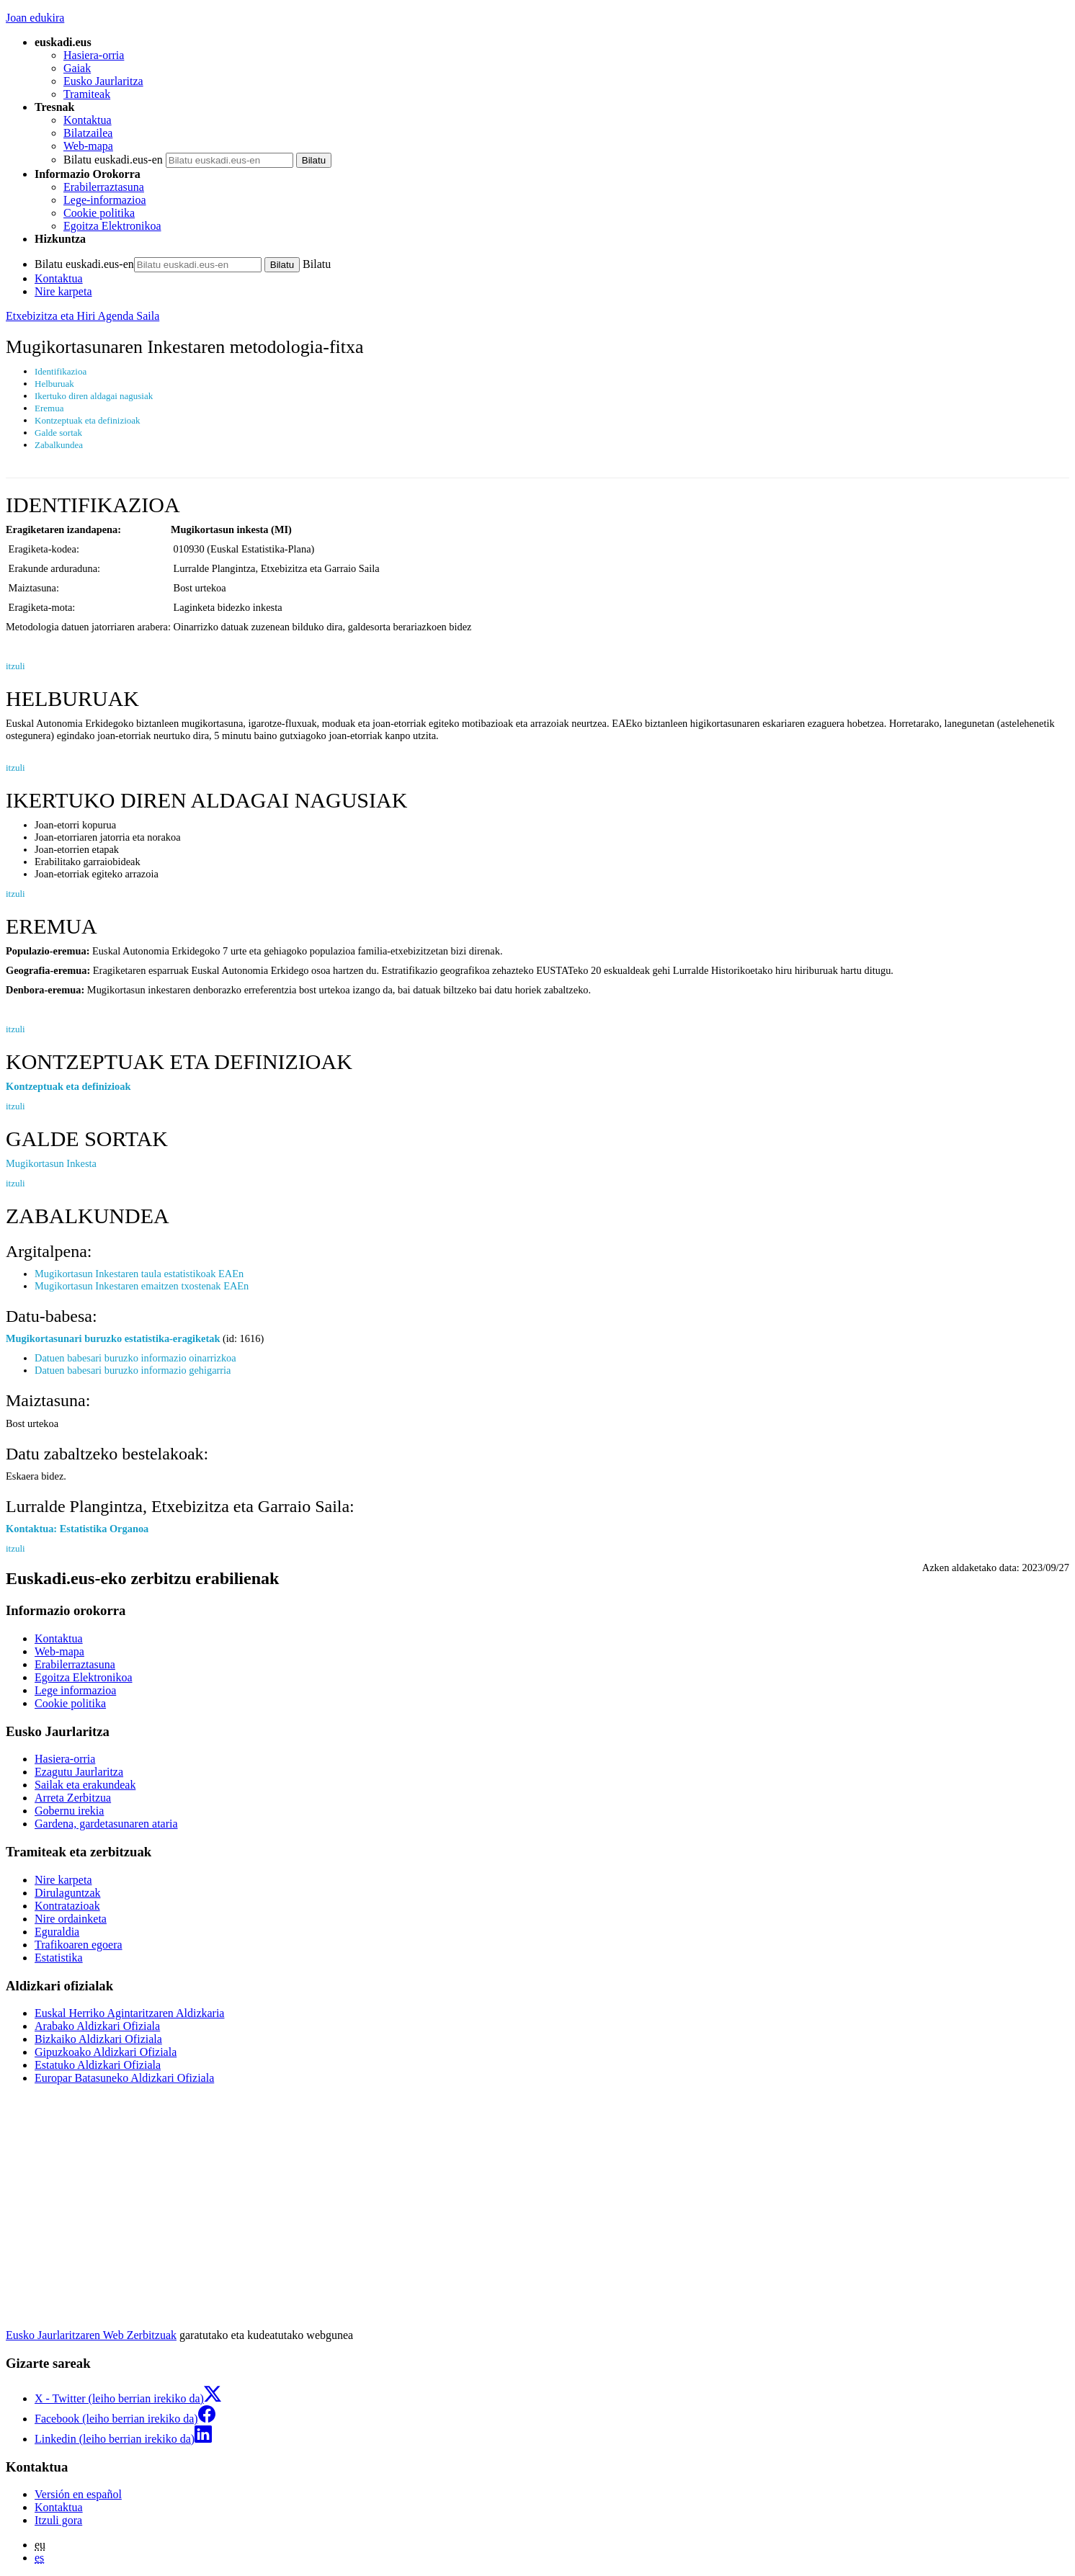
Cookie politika (99, 213)
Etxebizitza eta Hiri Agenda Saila (82, 316)
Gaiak (77, 68)
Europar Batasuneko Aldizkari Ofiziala (124, 2078)
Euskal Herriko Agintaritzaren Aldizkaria (129, 2013)
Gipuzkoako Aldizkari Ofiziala (106, 2052)
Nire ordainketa (71, 1919)
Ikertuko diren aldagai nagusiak (94, 395)
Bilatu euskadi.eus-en (113, 159)
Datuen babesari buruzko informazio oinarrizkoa (135, 1358)
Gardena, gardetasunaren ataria (106, 1823)
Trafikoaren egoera (78, 1944)
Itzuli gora (58, 2520)
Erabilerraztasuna (103, 187)
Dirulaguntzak (68, 1893)
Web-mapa (88, 146)
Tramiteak (86, 94)
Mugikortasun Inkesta (51, 1163)
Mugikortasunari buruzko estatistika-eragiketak (113, 1338)
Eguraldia (57, 1932)
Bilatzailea (87, 133)
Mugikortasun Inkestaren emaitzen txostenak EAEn (142, 1286)
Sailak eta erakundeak (85, 1785)
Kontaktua (87, 120)
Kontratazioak (67, 1906)
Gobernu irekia (69, 1810)
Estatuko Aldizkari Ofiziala (98, 2065)
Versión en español (78, 2494)
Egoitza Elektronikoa (112, 226)
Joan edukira (35, 18)
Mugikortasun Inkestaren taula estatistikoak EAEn (139, 1273)
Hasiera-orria (93, 55)
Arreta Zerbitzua (73, 1798)
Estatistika (59, 1957)
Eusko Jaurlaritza (103, 81)
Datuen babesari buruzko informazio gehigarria (133, 1370)
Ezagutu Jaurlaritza (79, 1772)
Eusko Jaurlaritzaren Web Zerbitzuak (91, 2335)
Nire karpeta (63, 291)
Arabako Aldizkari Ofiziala (97, 2026)
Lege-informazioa (104, 200)
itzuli (15, 666)
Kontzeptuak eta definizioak (68, 1086)
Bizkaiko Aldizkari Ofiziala (98, 2039)
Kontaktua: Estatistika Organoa (77, 1528)
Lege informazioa (75, 1690)
